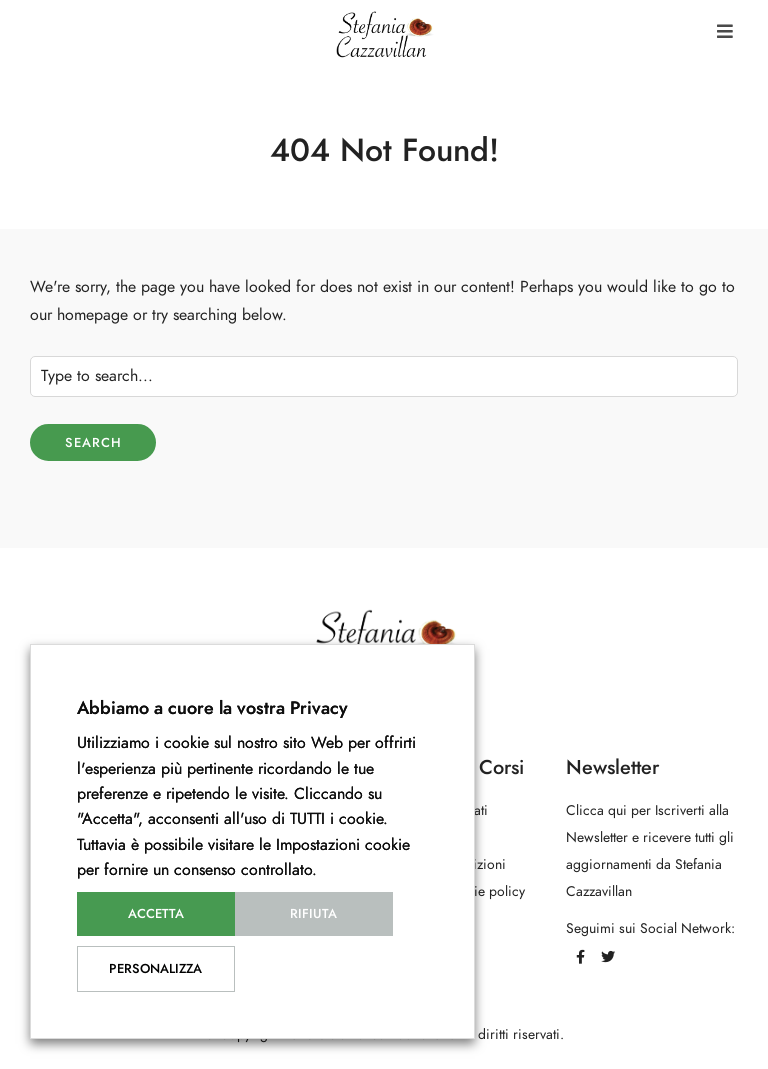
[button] (725, 31)
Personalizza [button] (155, 969)
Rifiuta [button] (313, 914)
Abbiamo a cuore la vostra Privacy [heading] (212, 707)
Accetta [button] (156, 914)
